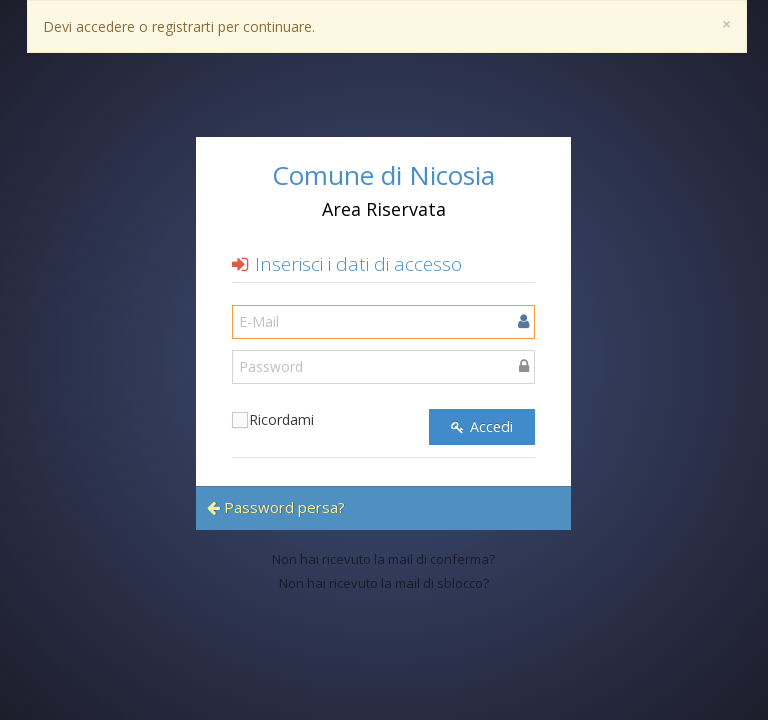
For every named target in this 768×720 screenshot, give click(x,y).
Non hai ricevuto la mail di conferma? (383, 559)
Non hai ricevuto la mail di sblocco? (384, 583)
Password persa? (276, 507)
